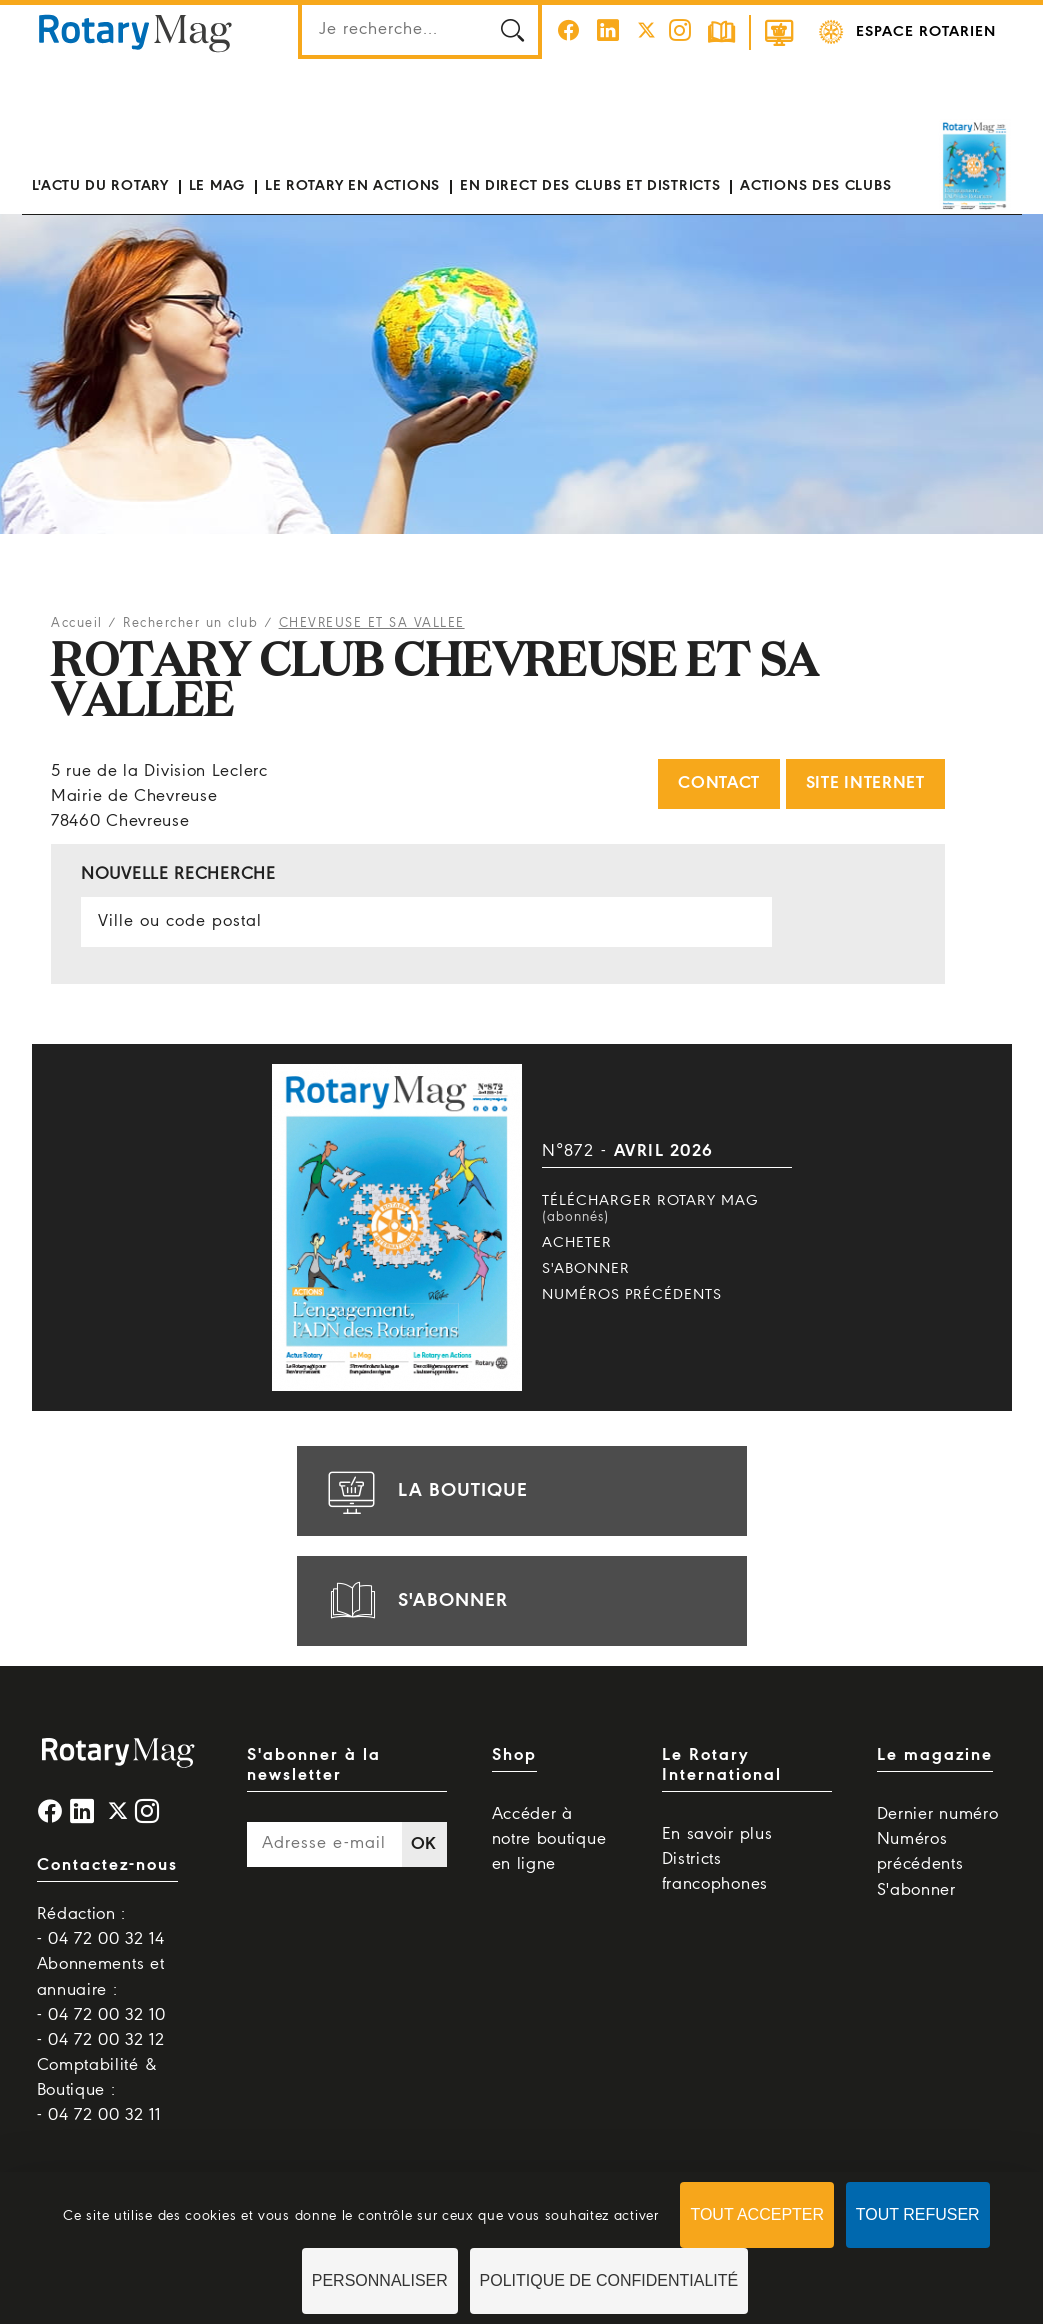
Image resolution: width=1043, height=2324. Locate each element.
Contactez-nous (107, 1865)
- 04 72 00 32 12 (101, 2040)
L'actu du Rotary (100, 186)
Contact (719, 783)
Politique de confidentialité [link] (609, 2280)
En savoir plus (717, 1834)
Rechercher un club (190, 623)
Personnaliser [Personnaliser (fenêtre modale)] (380, 2280)
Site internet (865, 783)
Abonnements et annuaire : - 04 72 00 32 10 (101, 1989)
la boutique (425, 1491)
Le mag (217, 186)
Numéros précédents (632, 1295)
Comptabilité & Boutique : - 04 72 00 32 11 (99, 2090)
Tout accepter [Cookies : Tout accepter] (757, 2214)
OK (424, 1844)
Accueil (77, 623)
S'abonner (586, 1269)
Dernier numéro (938, 1814)
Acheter (577, 1243)
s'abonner (415, 1601)
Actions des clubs (815, 186)
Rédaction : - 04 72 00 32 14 (101, 1927)
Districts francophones (715, 1872)
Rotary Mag (136, 32)
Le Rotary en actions (352, 186)
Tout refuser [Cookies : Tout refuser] (918, 2214)
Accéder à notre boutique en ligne (549, 1839)
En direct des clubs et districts (590, 186)
